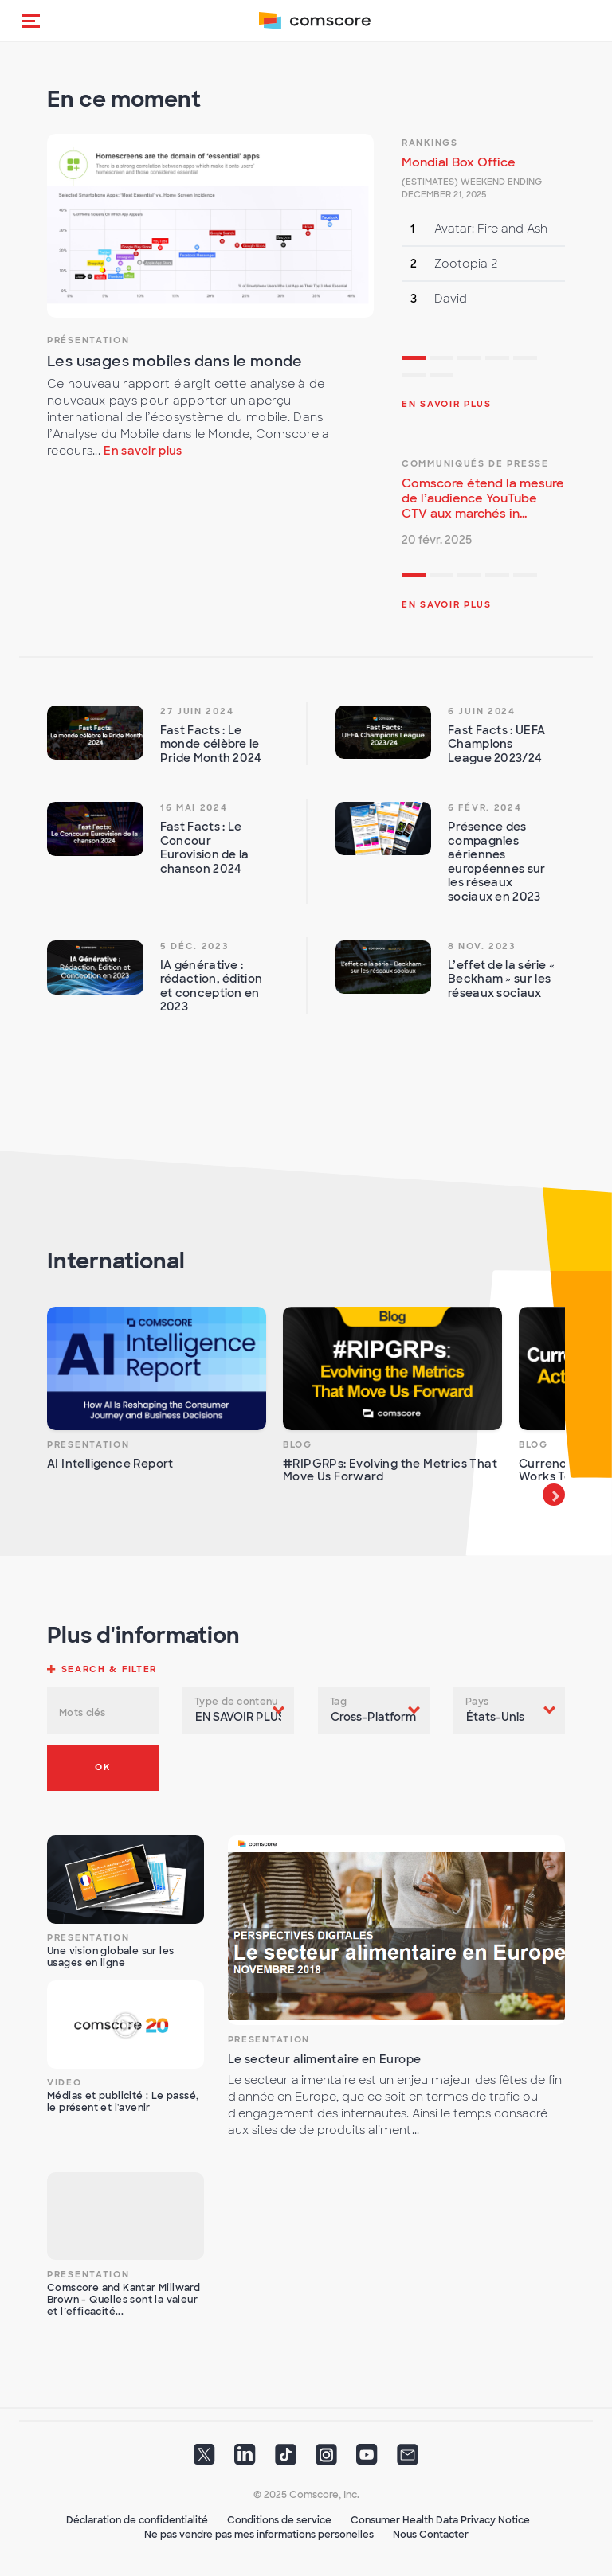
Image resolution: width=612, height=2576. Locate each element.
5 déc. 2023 (194, 946)
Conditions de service (279, 2520)
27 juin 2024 (196, 711)
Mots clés (82, 1712)
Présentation (88, 340)
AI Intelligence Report (110, 1463)
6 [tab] (414, 377)
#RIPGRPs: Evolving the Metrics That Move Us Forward (390, 1470)
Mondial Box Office (459, 162)
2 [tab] (441, 360)
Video (64, 2082)
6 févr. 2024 (484, 807)
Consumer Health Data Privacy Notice (440, 2520)
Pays (476, 1701)
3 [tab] (469, 360)
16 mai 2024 (194, 807)
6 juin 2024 (482, 711)
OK (102, 1767)
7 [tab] (441, 377)
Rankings (430, 142)
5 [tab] (525, 360)
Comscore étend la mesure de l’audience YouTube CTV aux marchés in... (483, 498)
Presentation (88, 1444)
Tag (338, 1701)
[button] (31, 20)
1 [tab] (414, 360)
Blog (297, 1444)
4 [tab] (497, 360)
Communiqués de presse (475, 463)
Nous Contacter (431, 2534)
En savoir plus (143, 451)
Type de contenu (236, 1701)
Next (554, 1494)
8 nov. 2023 (482, 946)
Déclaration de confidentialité (137, 2520)
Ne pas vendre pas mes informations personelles (259, 2534)
